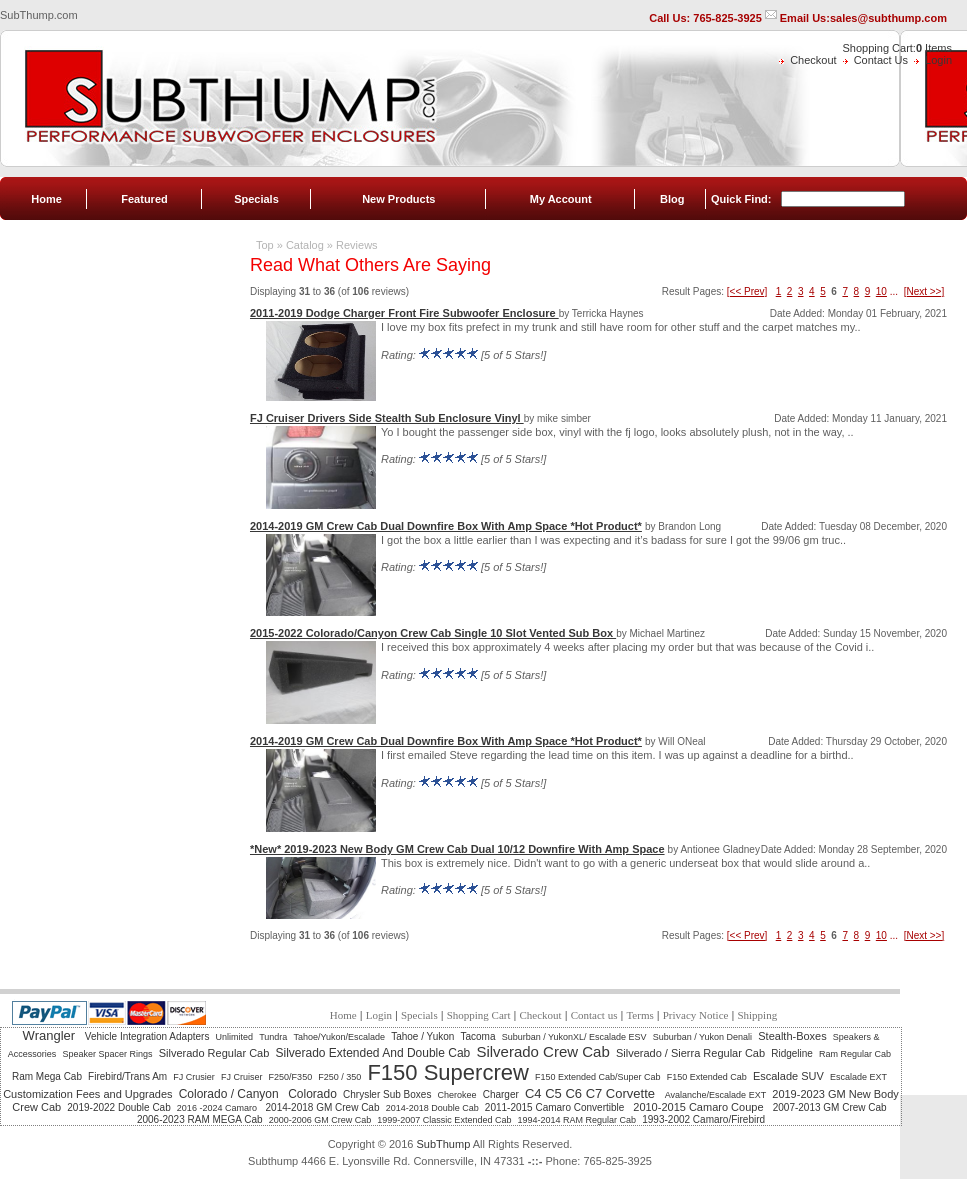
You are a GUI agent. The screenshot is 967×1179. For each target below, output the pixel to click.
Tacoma (478, 1036)
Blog (672, 199)
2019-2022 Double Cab (118, 1107)
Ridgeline (792, 1053)
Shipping (757, 1015)
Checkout (813, 60)
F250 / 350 (339, 1077)
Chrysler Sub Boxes (387, 1094)
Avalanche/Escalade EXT (715, 1095)
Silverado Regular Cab (214, 1053)
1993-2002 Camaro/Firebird (703, 1119)
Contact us (594, 1015)
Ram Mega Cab (47, 1076)
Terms (639, 1015)
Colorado (312, 1094)
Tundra (273, 1037)
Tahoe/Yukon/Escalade (339, 1037)
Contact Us (881, 60)
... (894, 291)
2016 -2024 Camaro (218, 1108)
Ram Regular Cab (855, 1054)
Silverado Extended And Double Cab (372, 1053)
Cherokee (457, 1095)
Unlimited (235, 1037)
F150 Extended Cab (707, 1077)
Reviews (357, 245)
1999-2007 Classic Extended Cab (444, 1120)
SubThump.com (39, 15)
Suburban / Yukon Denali (702, 1037)
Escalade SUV (788, 1076)
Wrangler (51, 1035)
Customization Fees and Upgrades (87, 1094)
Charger (501, 1094)
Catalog (305, 245)
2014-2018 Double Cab (432, 1108)
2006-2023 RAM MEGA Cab (200, 1119)
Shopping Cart (479, 1015)
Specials (256, 199)
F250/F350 (291, 1077)
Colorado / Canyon (230, 1094)
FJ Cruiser (242, 1077)
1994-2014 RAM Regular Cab (577, 1120)
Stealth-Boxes (792, 1036)
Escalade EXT (858, 1077)
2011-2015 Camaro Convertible (556, 1107)
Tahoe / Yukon (422, 1036)
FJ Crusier (194, 1077)
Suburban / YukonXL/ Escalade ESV (574, 1037)
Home (46, 199)
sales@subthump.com (888, 18)
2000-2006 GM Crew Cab (320, 1120)
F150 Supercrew (447, 1072)
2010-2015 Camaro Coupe (699, 1107)
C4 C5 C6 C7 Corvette (592, 1093)
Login (938, 60)
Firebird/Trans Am (127, 1076)
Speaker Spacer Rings (107, 1054)
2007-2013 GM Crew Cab (830, 1107)
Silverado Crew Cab (542, 1051)
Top (265, 245)
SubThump (443, 1144)
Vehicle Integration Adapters (147, 1036)
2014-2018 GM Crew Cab (323, 1107)
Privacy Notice (696, 1015)
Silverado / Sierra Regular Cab (690, 1053)
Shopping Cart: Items (897, 48)
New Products (398, 199)
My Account (561, 199)
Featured (144, 199)
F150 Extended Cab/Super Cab (598, 1077)
